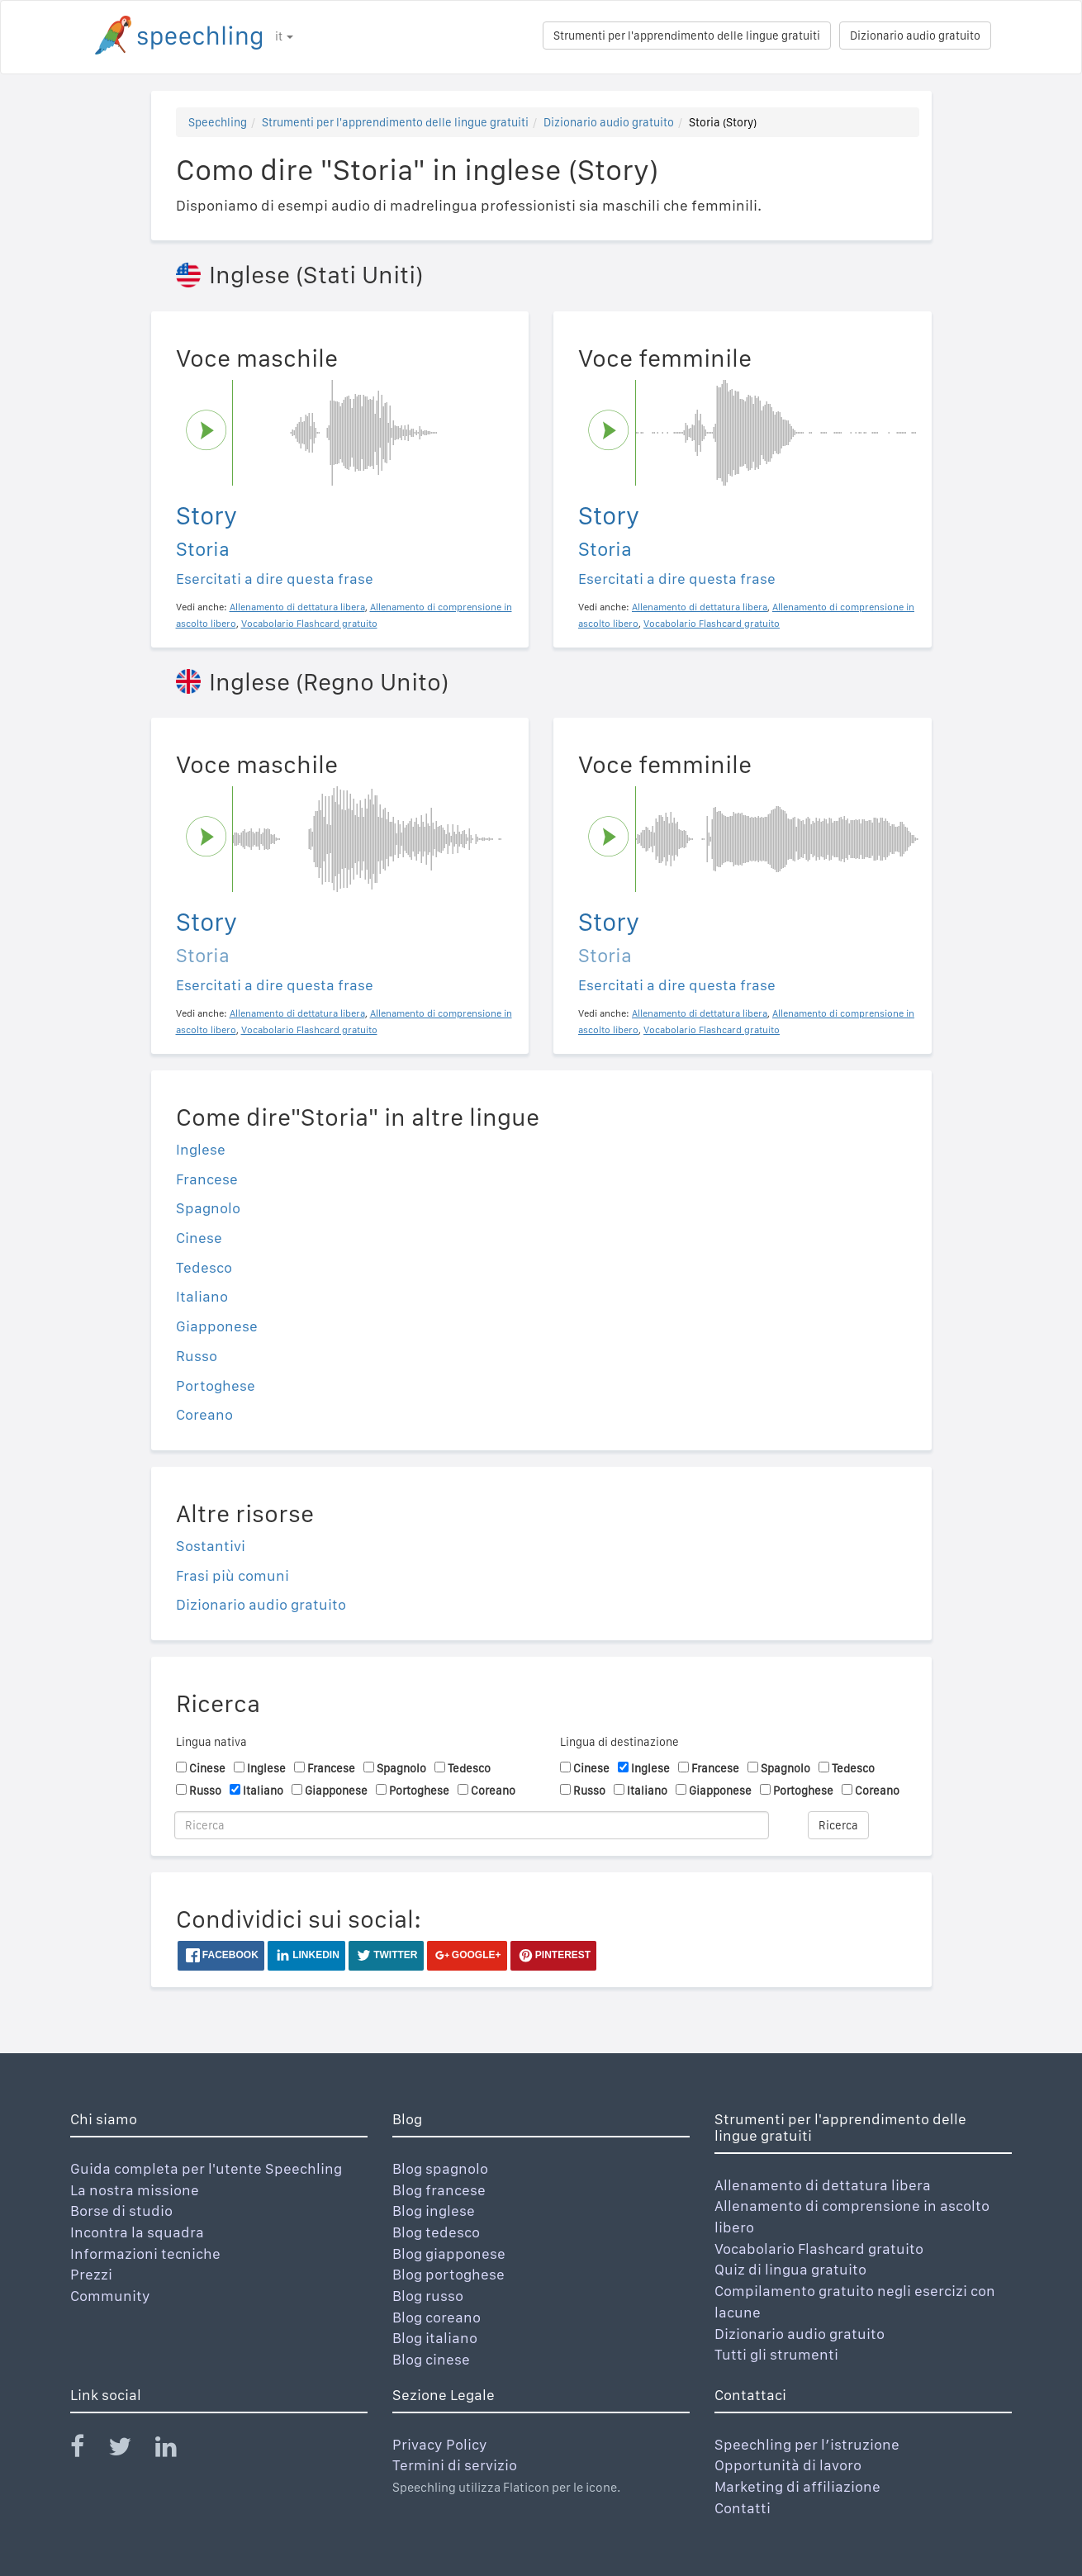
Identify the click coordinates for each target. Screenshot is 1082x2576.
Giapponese (217, 1326)
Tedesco (204, 1267)
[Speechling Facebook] (87, 2450)
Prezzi (91, 2274)
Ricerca (838, 1825)
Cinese (199, 1237)
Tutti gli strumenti (776, 2354)
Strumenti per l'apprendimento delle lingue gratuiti (686, 35)
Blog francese (439, 2190)
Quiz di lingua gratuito (790, 2269)
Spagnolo (208, 1208)
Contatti (742, 2508)
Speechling (217, 122)
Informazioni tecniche (145, 2253)
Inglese (200, 1149)
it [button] (284, 36)
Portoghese (215, 1385)
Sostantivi (210, 1545)
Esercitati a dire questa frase (274, 578)
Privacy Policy (439, 2444)
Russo (196, 1355)
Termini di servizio (454, 2465)
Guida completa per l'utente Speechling (206, 2168)
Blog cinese (431, 2359)
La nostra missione (134, 2190)
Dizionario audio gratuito (915, 35)
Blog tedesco (436, 2232)
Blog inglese (433, 2210)
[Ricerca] (471, 1825)
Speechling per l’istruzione (806, 2444)
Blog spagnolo (440, 2168)
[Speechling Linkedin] (176, 2450)
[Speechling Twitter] (130, 2450)
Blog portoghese (448, 2274)
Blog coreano (436, 2317)
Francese (207, 1179)
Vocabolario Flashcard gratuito (818, 2248)
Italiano (202, 1296)
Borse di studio (121, 2210)
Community (110, 2295)
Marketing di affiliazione (797, 2486)
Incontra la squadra (137, 2232)
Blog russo (427, 2295)
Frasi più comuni (232, 1575)
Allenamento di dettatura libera (822, 2185)
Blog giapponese (448, 2253)
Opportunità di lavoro (787, 2465)
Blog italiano (434, 2337)
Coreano (204, 1414)
